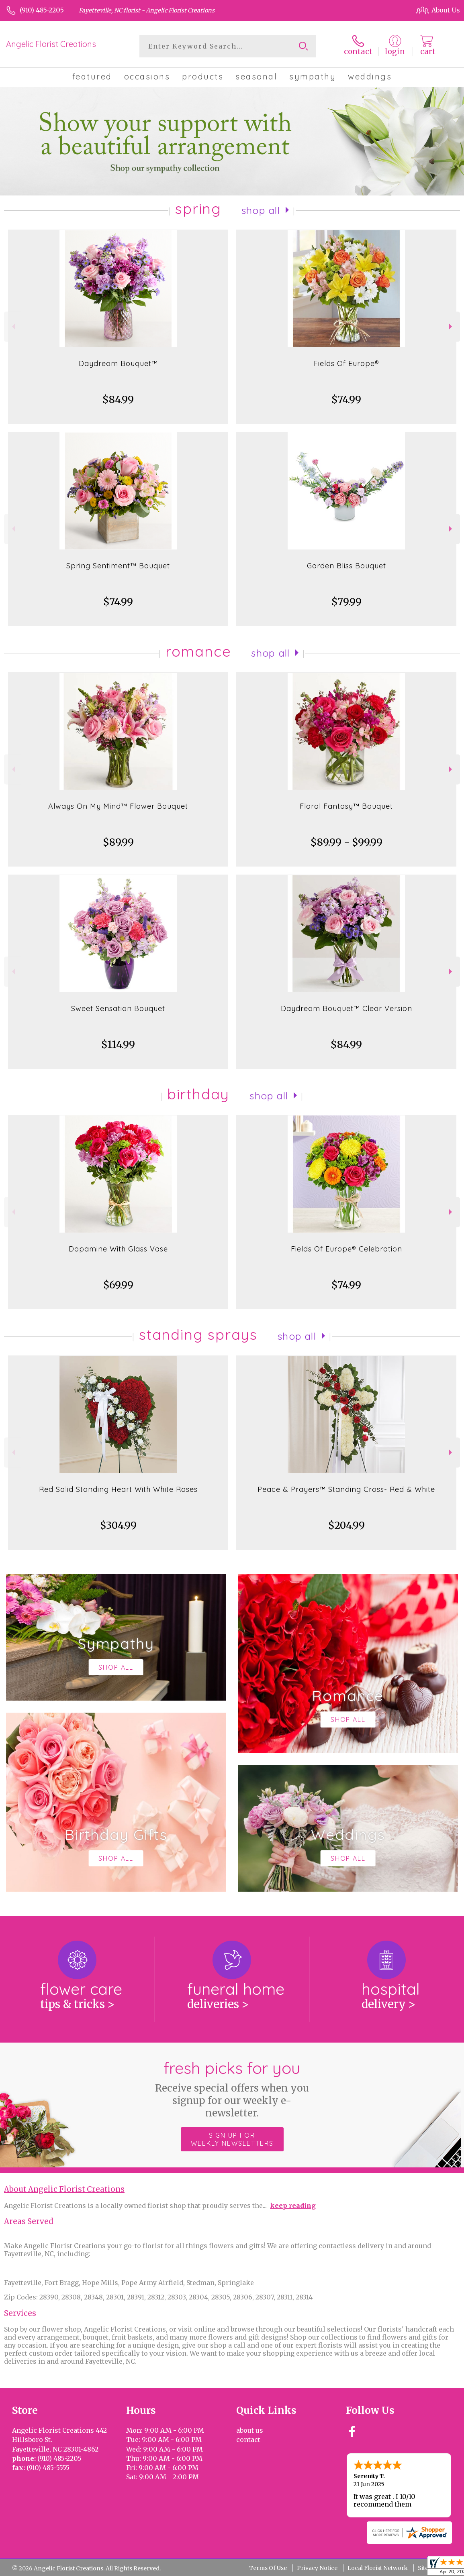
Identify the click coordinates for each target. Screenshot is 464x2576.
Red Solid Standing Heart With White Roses (118, 1489)
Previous (12, 326)
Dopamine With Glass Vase (118, 1248)
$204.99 (346, 1525)
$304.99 (118, 1525)
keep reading (293, 2206)
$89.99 (118, 842)
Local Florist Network (377, 2568)
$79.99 (346, 602)
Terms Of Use (268, 2568)
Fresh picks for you (232, 2088)
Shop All (260, 210)
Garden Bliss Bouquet (346, 565)
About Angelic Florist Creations (64, 2189)
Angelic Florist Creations (51, 44)
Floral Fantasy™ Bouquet (346, 806)
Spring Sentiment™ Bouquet (118, 565)
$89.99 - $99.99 (346, 842)
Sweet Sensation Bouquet (118, 1008)
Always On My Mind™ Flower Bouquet (118, 806)
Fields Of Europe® (346, 363)
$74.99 (346, 399)
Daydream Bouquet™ (118, 363)
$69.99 (118, 1285)
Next (451, 326)
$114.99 (118, 1044)
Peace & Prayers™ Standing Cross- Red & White (346, 1489)
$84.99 (118, 399)
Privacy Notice (317, 2568)
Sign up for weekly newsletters (232, 2139)
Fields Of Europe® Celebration (346, 1248)
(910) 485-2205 (42, 10)
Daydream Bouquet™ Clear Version (346, 1008)
